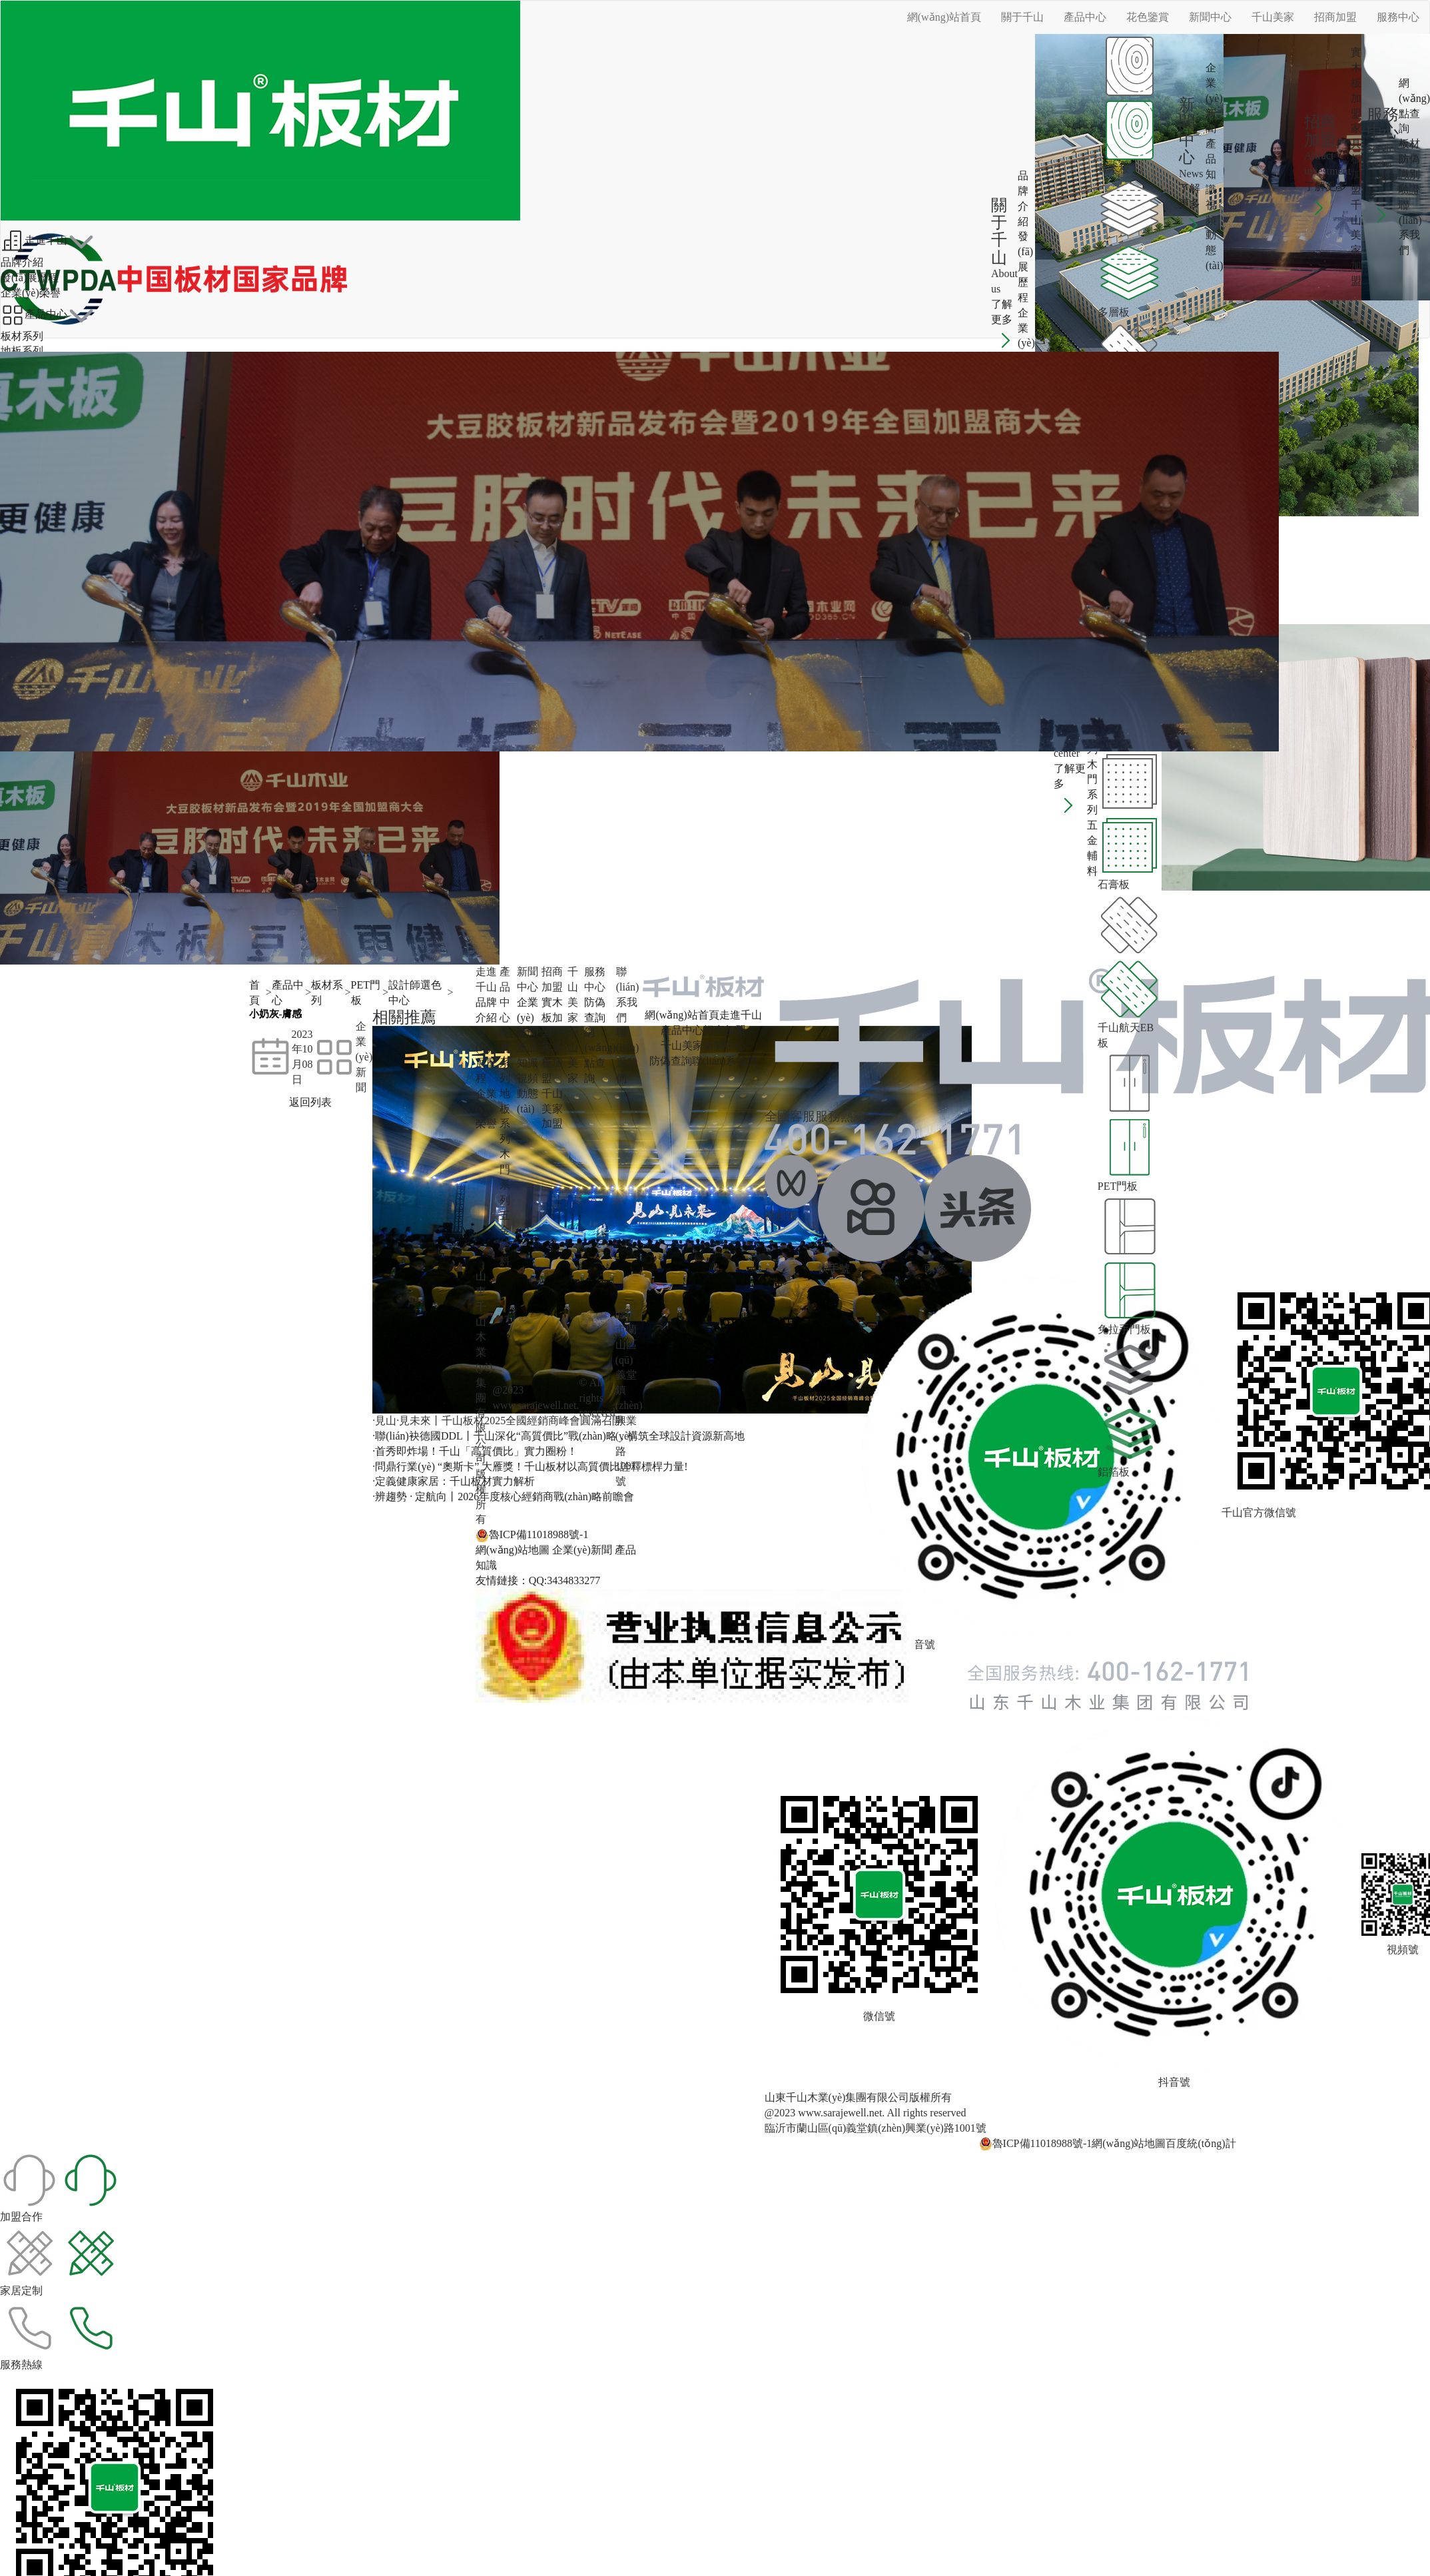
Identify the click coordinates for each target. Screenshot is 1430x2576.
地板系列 (22, 350)
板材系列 (22, 336)
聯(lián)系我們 (725, 1061)
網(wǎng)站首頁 (944, 17)
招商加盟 (1335, 17)
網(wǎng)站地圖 (512, 1549)
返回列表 (310, 1102)
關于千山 (1022, 17)
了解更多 (1004, 321)
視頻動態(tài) (1215, 235)
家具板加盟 (1356, 159)
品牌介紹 (22, 262)
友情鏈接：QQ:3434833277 (538, 1580)
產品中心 (1085, 17)
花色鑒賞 (1147, 17)
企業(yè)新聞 (1214, 98)
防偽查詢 (670, 1061)
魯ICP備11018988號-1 (532, 1535)
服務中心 (1398, 17)
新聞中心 (1210, 17)
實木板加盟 (1356, 83)
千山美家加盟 (552, 1109)
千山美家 (1272, 17)
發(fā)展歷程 (1025, 266)
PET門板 (365, 992)
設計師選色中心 (415, 992)
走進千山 (34, 241)
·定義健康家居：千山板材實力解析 (453, 1481)
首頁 (254, 992)
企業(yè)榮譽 (1026, 343)
